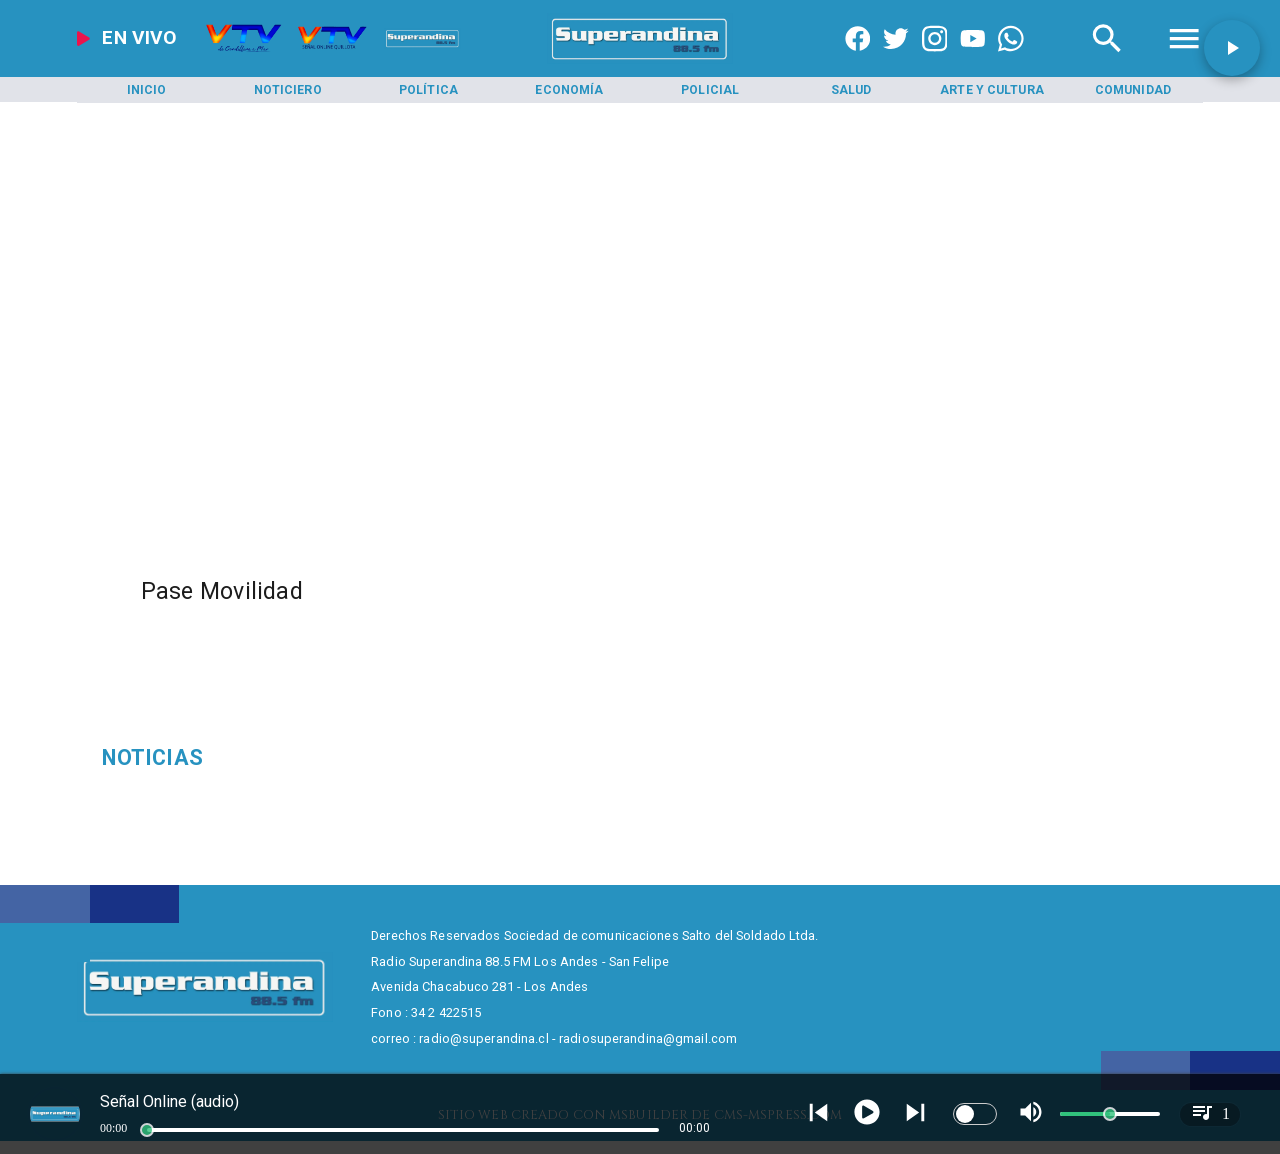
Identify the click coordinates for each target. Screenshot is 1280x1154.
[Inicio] (147, 90)
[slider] (147, 1130)
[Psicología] (281, 758)
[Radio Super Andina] (1107, 60)
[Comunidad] (1133, 90)
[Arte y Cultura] (992, 90)
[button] (1232, 48)
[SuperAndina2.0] (640, 60)
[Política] (429, 90)
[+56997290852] (1011, 60)
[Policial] (710, 90)
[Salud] (851, 90)
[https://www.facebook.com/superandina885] (858, 60)
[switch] (975, 1114)
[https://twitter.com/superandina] (896, 60)
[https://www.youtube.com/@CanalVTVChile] (973, 60)
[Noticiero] (288, 90)
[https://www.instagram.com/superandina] (935, 60)
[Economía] (569, 90)
